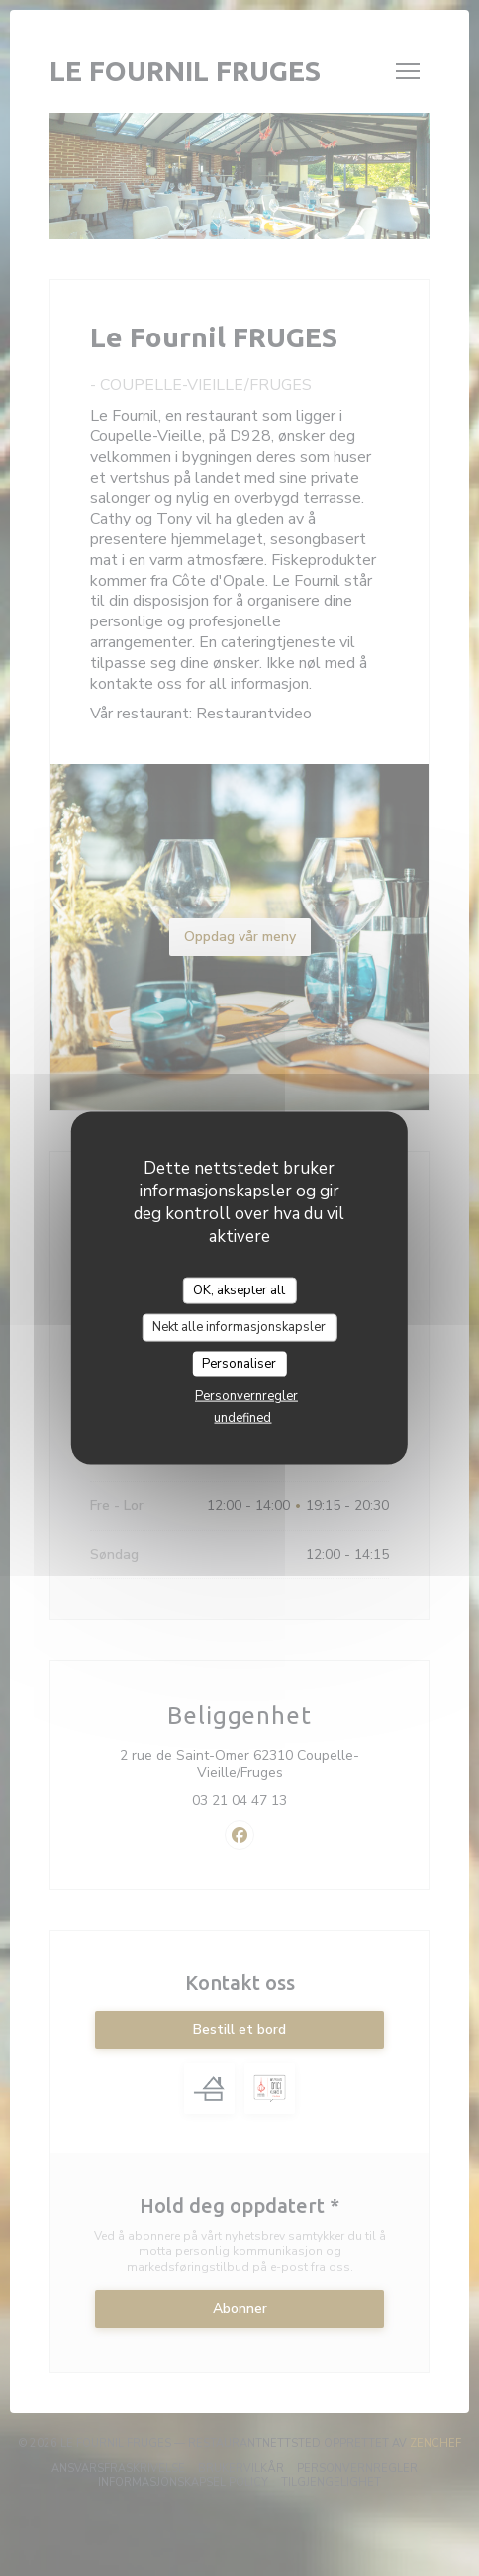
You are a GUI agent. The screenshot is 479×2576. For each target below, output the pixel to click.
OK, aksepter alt (239, 1289)
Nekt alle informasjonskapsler (239, 1327)
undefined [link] (242, 1418)
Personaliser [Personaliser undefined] (239, 1363)
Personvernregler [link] (246, 1396)
